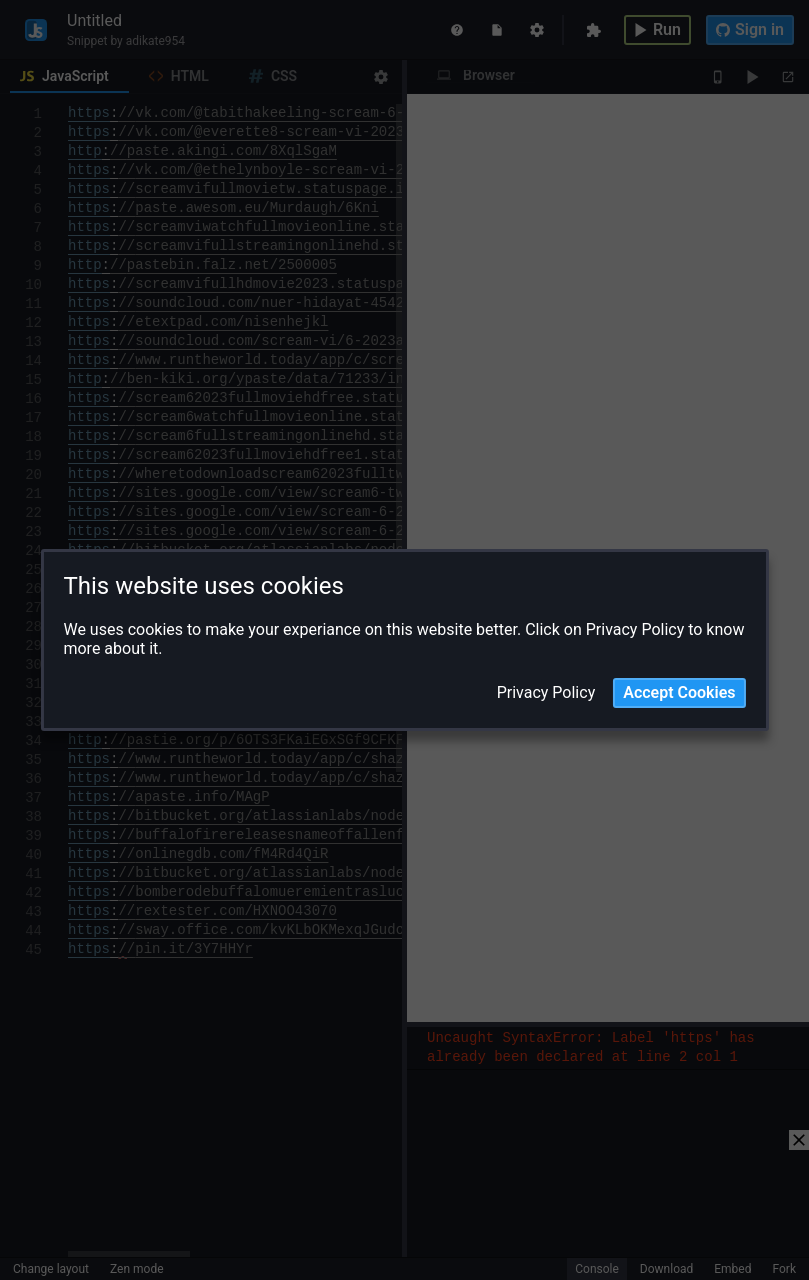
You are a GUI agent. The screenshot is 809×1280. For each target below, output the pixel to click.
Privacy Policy (546, 693)
